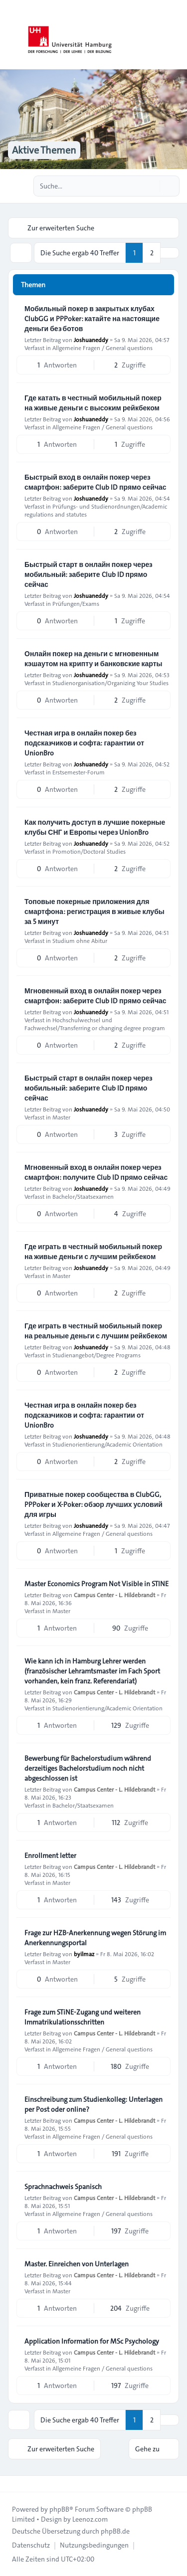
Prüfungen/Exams (75, 603)
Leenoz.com (90, 2519)
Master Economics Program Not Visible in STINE (96, 1584)
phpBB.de (115, 2531)
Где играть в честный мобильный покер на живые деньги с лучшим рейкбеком (93, 1252)
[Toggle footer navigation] (12, 2484)
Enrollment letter (50, 1855)
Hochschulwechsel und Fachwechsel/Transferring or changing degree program (94, 1023)
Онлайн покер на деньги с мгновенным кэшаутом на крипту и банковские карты (93, 659)
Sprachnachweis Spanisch (63, 2187)
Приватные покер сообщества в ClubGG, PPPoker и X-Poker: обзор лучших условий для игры (93, 1504)
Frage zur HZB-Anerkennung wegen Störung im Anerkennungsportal (95, 1938)
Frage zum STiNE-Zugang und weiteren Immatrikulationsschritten (82, 2017)
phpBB (59, 2509)
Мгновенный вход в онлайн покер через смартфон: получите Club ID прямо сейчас (96, 1172)
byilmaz (84, 1953)
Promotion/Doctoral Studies (89, 851)
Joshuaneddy (91, 339)
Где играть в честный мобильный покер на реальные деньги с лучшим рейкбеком (95, 1331)
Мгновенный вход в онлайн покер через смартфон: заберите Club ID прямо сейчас (95, 996)
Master (61, 1116)
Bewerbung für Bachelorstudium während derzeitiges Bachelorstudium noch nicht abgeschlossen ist (87, 1768)
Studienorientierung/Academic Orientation (107, 1444)
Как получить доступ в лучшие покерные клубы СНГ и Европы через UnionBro (94, 827)
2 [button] (152, 253)
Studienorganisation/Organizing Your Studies (110, 682)
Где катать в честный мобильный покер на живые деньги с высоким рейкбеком (93, 403)
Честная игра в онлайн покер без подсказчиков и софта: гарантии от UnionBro (84, 743)
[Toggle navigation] (175, 35)
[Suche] (151, 186)
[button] (169, 252)
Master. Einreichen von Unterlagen (76, 2264)
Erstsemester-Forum (78, 771)
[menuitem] (31, 2545)
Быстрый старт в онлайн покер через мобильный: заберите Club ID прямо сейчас (88, 574)
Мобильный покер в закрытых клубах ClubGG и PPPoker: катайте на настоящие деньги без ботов (92, 319)
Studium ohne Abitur (79, 940)
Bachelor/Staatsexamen (83, 1196)
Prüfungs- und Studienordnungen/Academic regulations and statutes (95, 510)
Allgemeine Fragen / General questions (102, 347)
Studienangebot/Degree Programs (96, 1354)
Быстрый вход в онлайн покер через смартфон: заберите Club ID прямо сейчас (95, 482)
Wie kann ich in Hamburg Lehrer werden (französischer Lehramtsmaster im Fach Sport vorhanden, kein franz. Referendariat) (92, 1671)
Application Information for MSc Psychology (91, 2341)
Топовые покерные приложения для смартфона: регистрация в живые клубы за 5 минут (94, 911)
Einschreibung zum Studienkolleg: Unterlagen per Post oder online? (93, 2104)
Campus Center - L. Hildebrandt (114, 1594)
